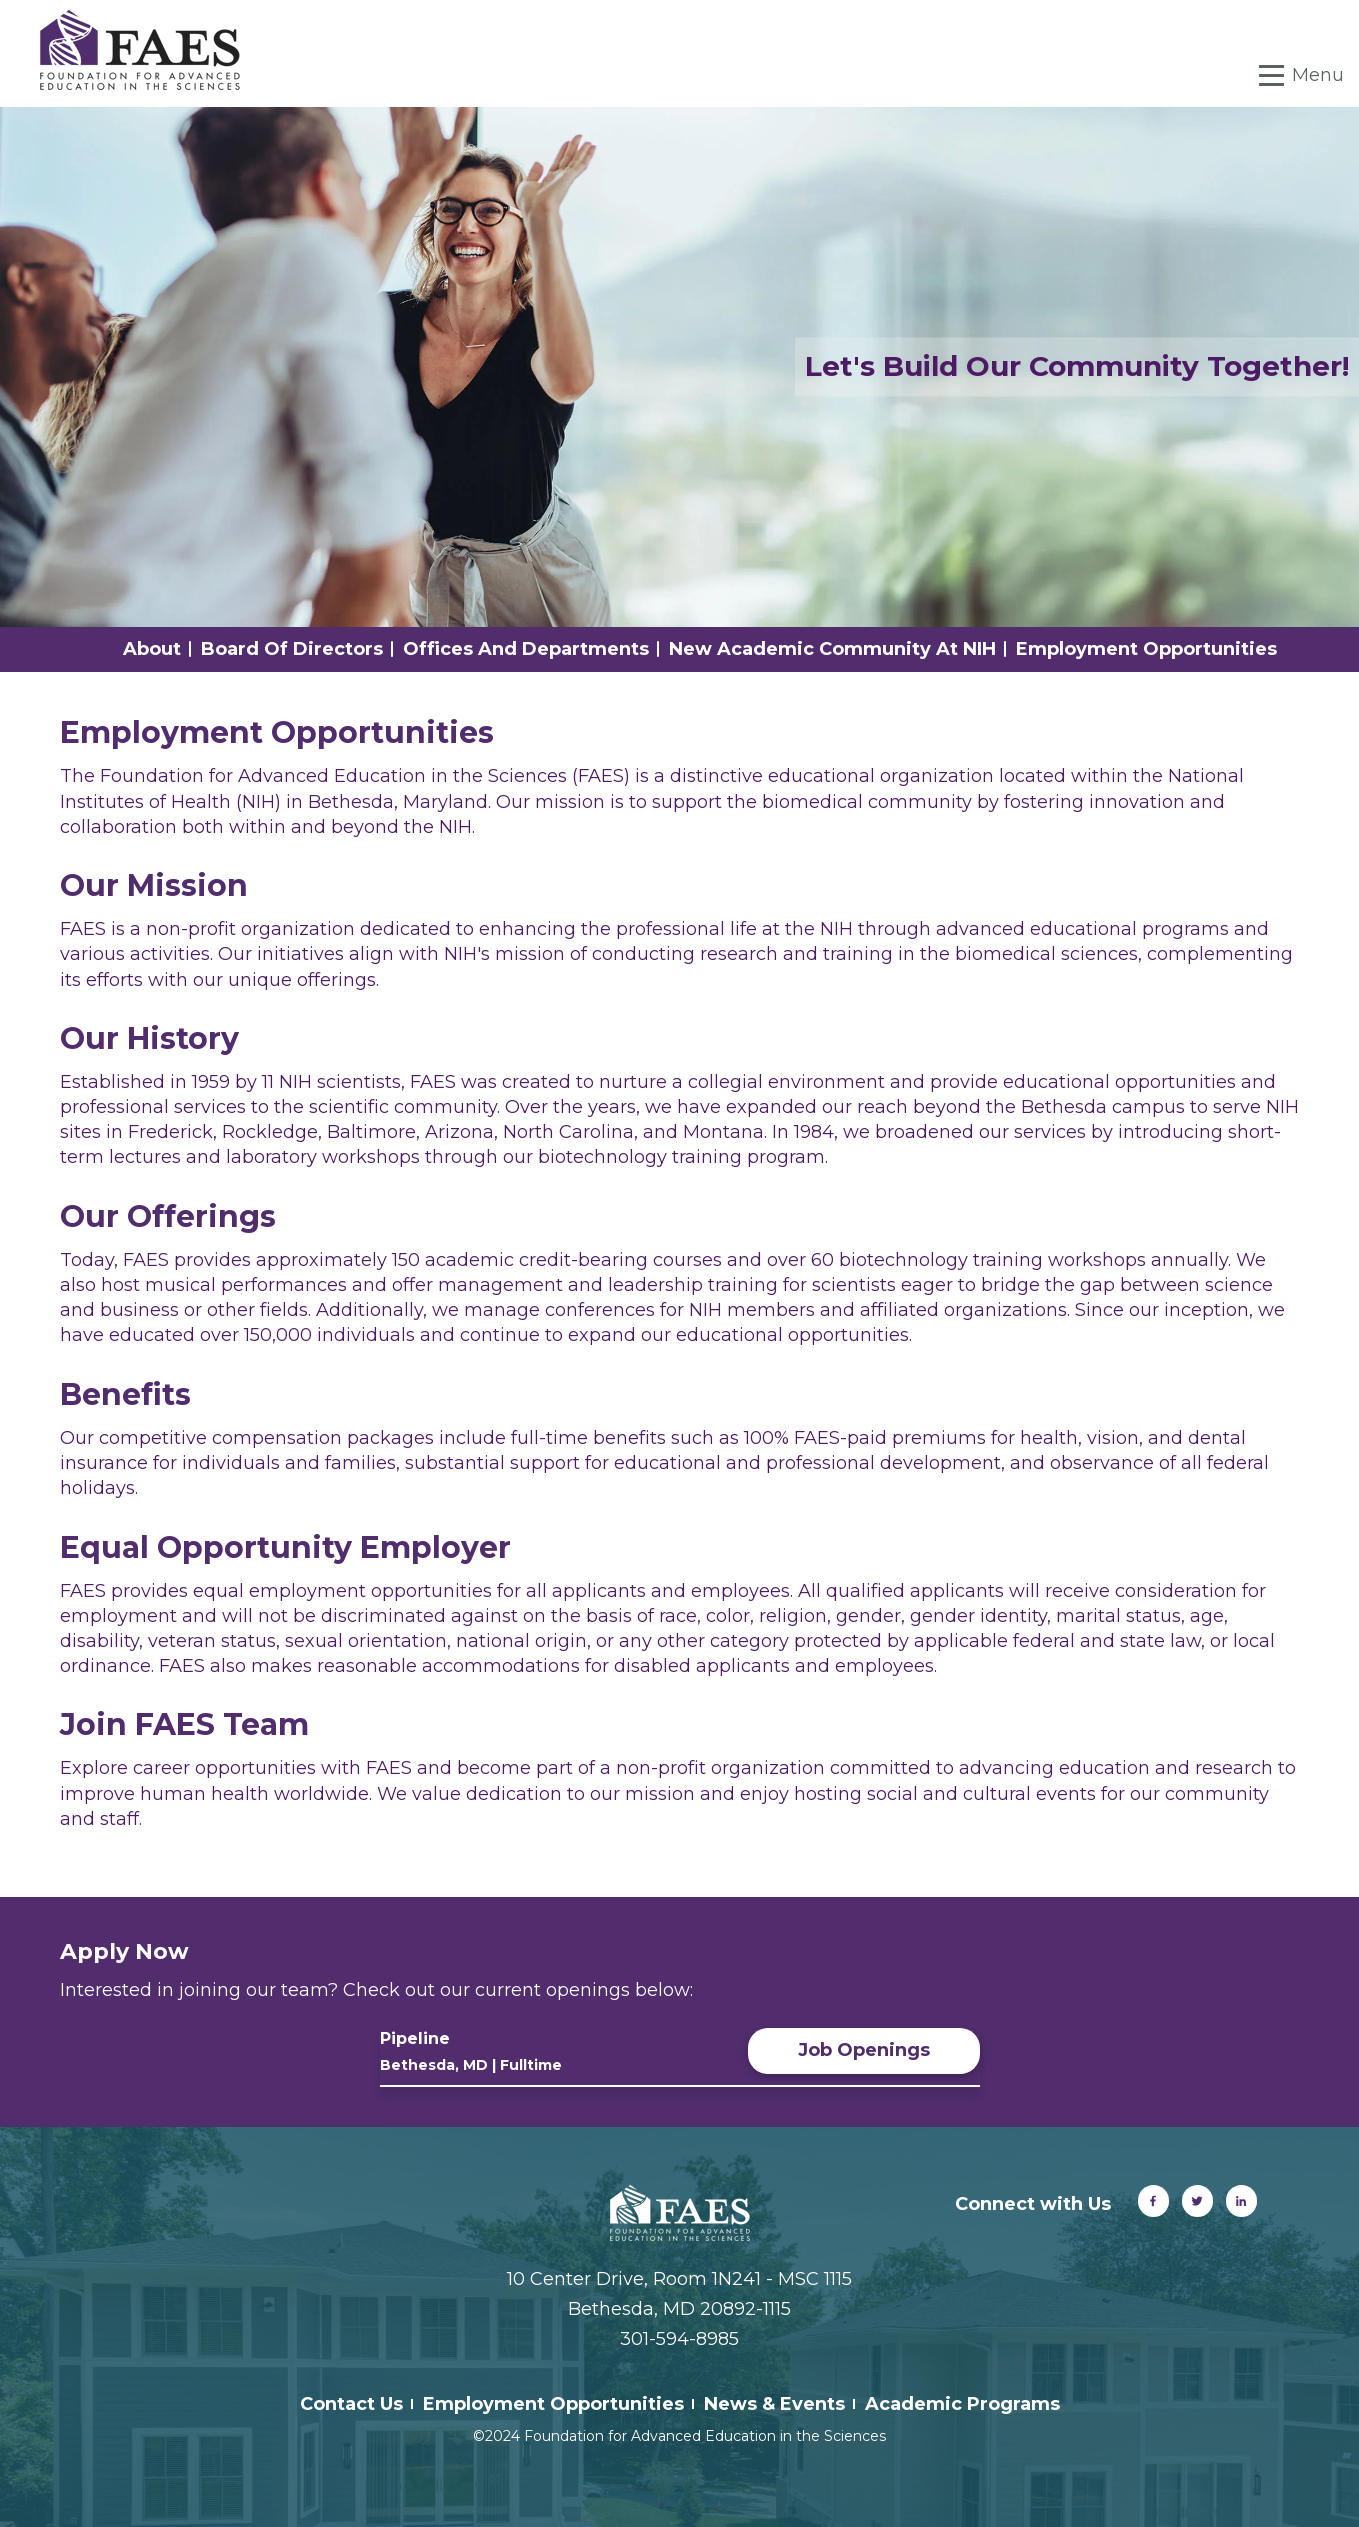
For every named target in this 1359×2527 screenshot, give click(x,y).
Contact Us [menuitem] (351, 2404)
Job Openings (864, 2050)
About (152, 649)
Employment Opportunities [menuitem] (553, 2404)
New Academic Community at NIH (832, 649)
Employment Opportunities (1146, 649)
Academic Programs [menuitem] (962, 2404)
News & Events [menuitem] (774, 2404)
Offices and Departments (526, 649)
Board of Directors (292, 649)
